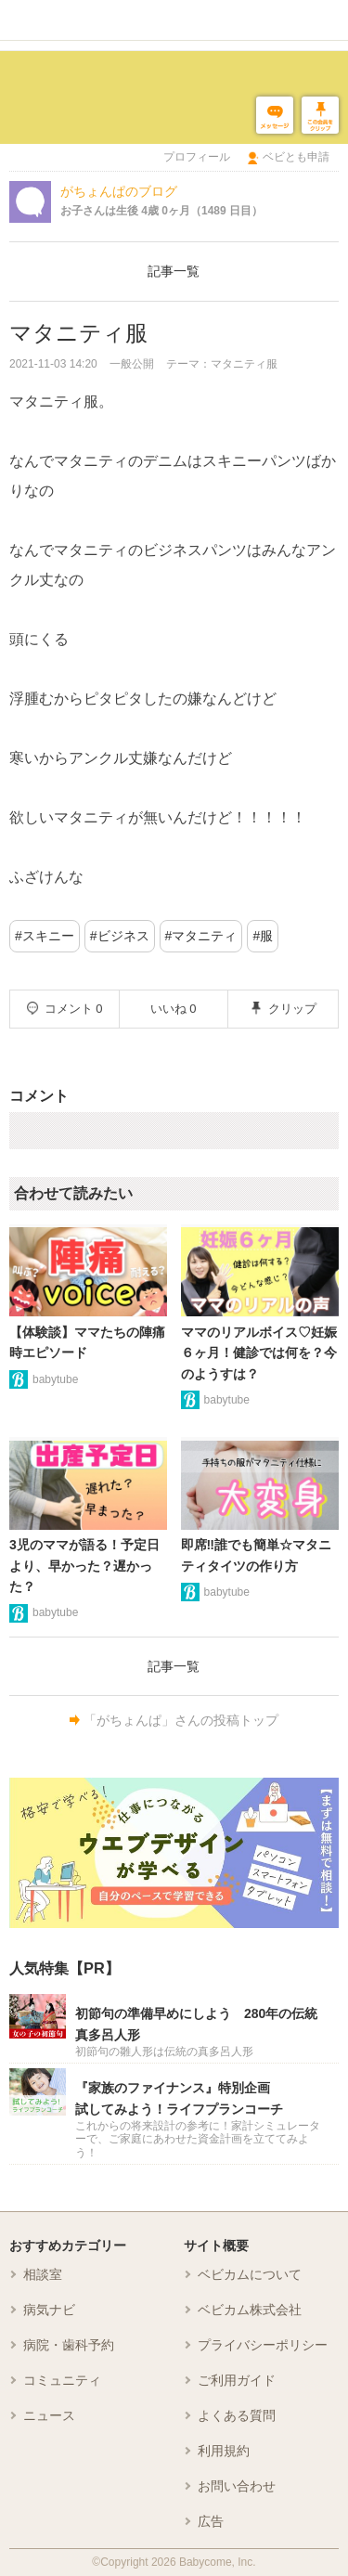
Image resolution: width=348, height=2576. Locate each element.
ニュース (49, 2415)
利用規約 (224, 2450)
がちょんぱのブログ (118, 191)
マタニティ (204, 935)
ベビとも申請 (296, 156)
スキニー (48, 935)
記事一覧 (174, 271)
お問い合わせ (237, 2486)
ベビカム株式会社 (250, 2309)
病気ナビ (49, 2309)
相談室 (42, 2274)
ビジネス (123, 935)
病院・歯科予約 (68, 2344)
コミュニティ (62, 2380)
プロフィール (196, 156)
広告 (211, 2521)
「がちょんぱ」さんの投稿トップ (181, 1720)
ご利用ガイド (237, 2380)
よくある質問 (237, 2415)
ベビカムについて (250, 2274)
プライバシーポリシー (263, 2344)
